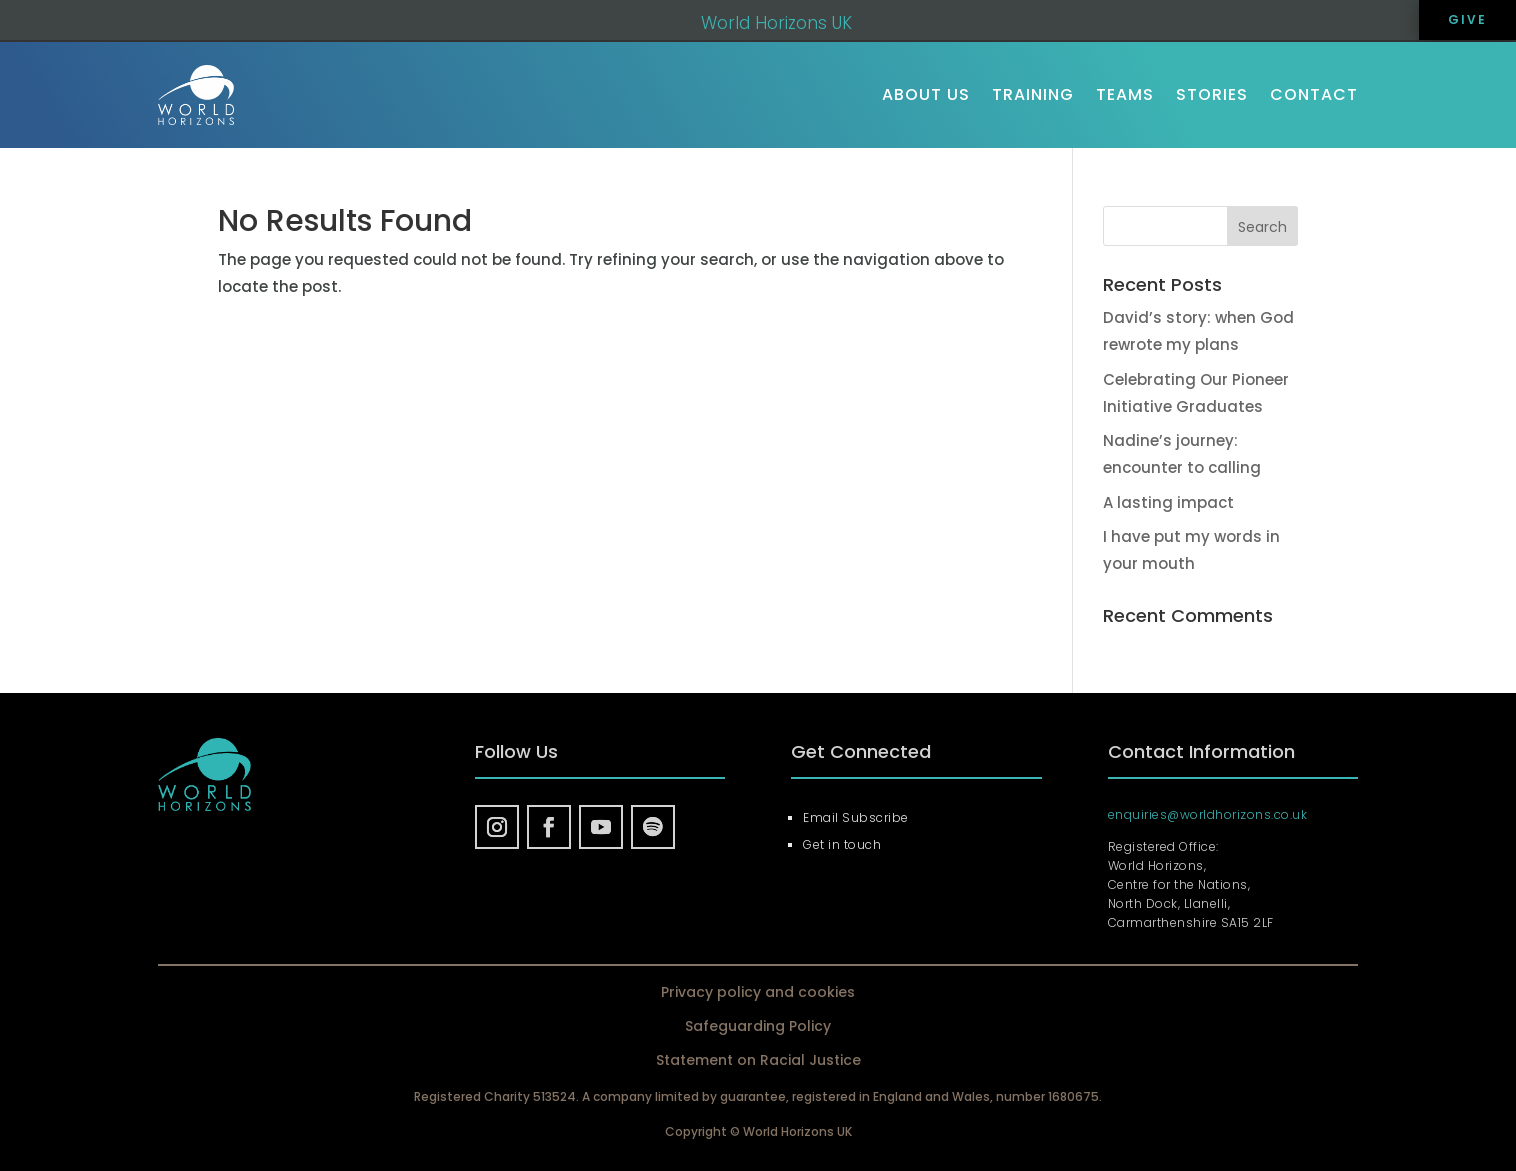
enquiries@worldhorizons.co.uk (1208, 814)
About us (926, 94)
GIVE (1467, 19)
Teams (1125, 94)
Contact (1314, 94)
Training (1033, 94)
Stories (1212, 94)
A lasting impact (1168, 502)
